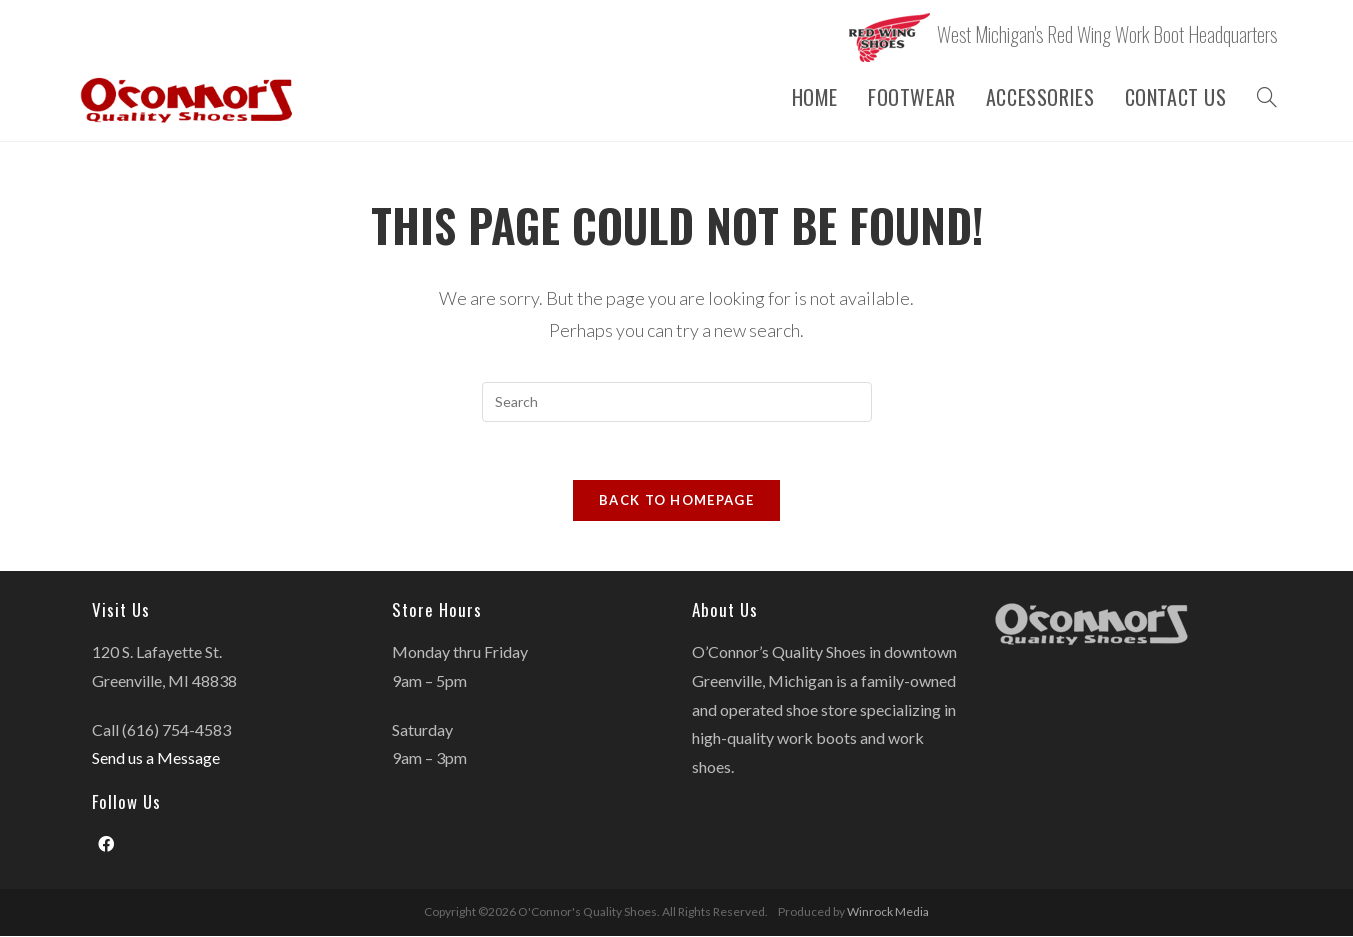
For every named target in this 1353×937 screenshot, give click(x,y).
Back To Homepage (676, 502)
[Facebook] (106, 846)
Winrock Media (888, 912)
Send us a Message (156, 759)
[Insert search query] (677, 402)
